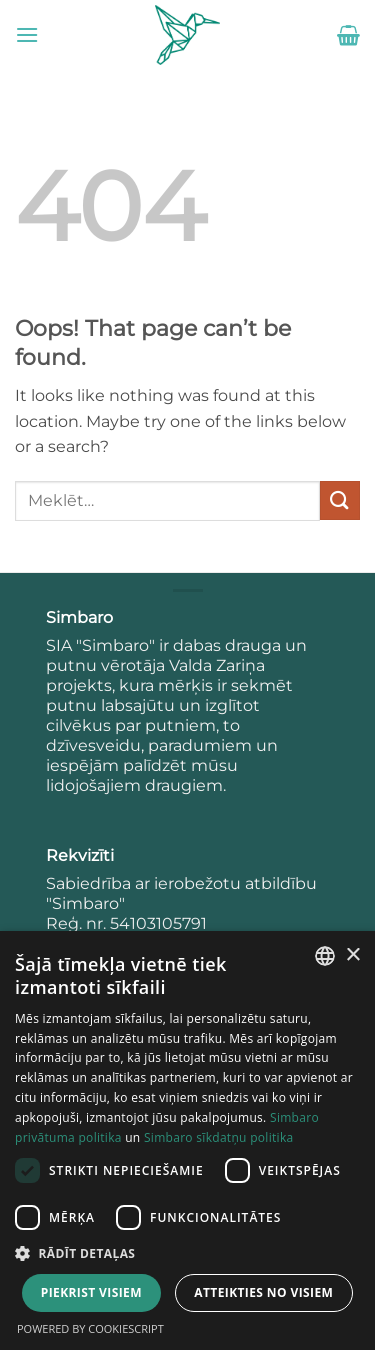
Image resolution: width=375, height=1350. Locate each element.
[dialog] (187, 1140)
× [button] (352, 955)
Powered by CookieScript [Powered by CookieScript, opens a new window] (90, 1328)
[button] (27, 34)
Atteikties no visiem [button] (263, 1292)
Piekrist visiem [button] (91, 1292)
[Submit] (340, 500)
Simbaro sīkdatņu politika (219, 1137)
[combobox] (325, 956)
